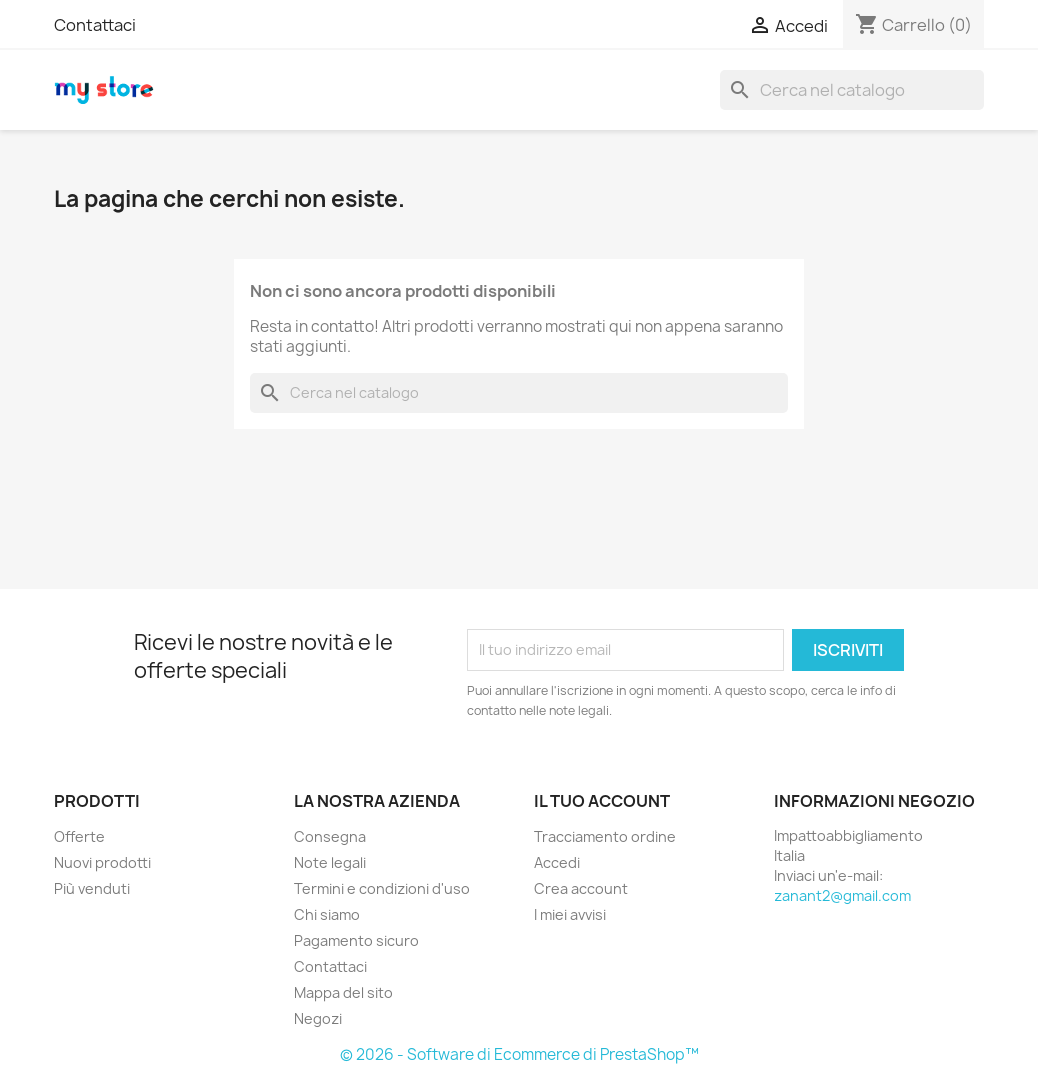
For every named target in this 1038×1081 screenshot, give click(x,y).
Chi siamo (327, 914)
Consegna (330, 836)
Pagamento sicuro (356, 940)
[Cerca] (852, 90)
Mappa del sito (343, 992)
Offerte (79, 836)
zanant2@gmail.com (842, 895)
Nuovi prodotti (102, 862)
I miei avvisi (570, 914)
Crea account (581, 888)
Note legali (330, 862)
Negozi (318, 1018)
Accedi (557, 862)
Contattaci (95, 25)
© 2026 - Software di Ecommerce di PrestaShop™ (519, 1054)
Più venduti (92, 888)
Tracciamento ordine (605, 836)
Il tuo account (602, 801)
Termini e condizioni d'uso (382, 888)
